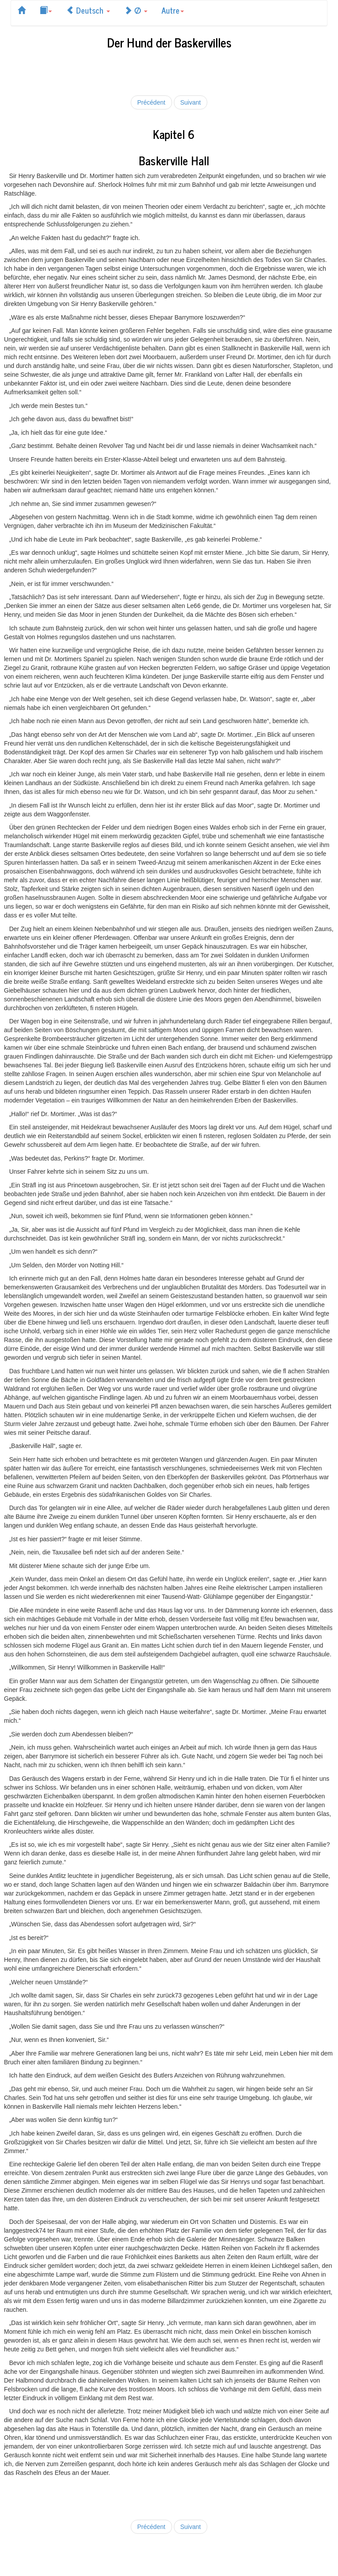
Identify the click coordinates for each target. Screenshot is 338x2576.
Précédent (151, 102)
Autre (173, 10)
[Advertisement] (169, 71)
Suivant (190, 102)
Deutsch (88, 10)
